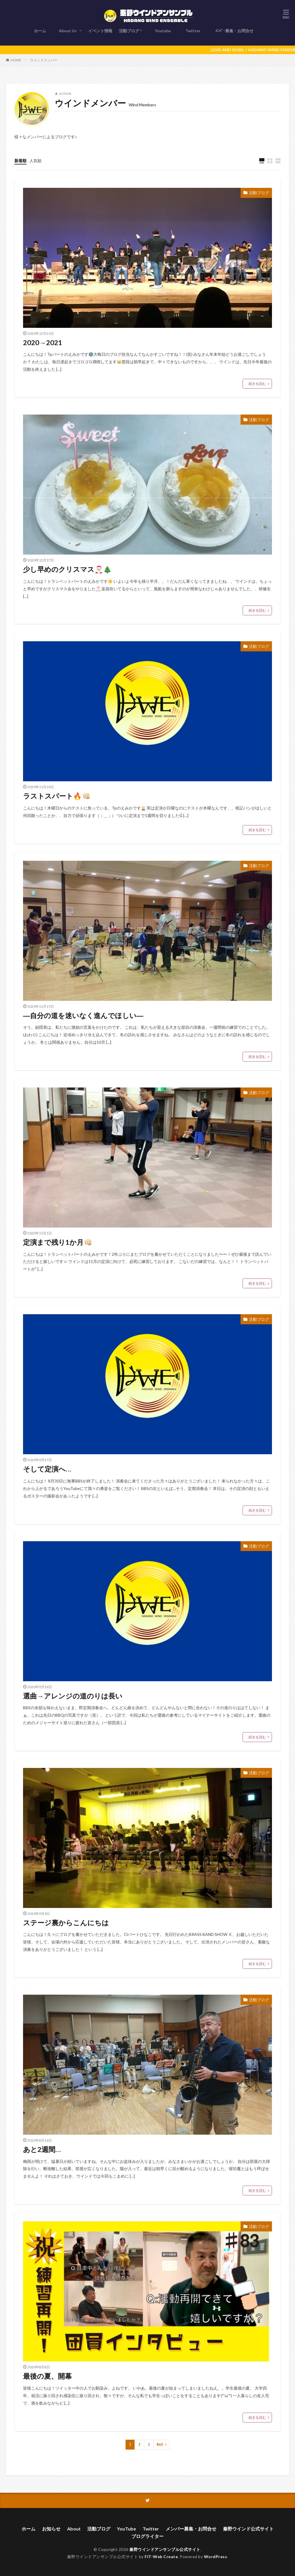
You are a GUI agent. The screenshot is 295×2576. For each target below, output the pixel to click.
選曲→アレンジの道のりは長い (72, 1694)
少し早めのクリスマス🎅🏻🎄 (67, 569)
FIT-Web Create (161, 2554)
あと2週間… (42, 2148)
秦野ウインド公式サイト (248, 2527)
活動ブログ (129, 30)
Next (160, 2443)
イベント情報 (100, 30)
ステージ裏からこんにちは (66, 1921)
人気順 (35, 160)
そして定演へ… (47, 1468)
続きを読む (257, 383)
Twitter (192, 30)
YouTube (126, 2527)
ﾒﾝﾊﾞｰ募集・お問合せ (233, 30)
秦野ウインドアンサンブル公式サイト (165, 2547)
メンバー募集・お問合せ (191, 2527)
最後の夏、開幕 (47, 2374)
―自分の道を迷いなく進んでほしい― (83, 1015)
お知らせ (51, 2527)
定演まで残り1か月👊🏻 (57, 1241)
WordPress (215, 2554)
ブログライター (147, 2534)
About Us (68, 30)
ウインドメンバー (44, 60)
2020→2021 (42, 342)
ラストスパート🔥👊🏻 (56, 795)
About (74, 2527)
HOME (16, 60)
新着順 (20, 160)
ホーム (40, 30)
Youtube (162, 30)
